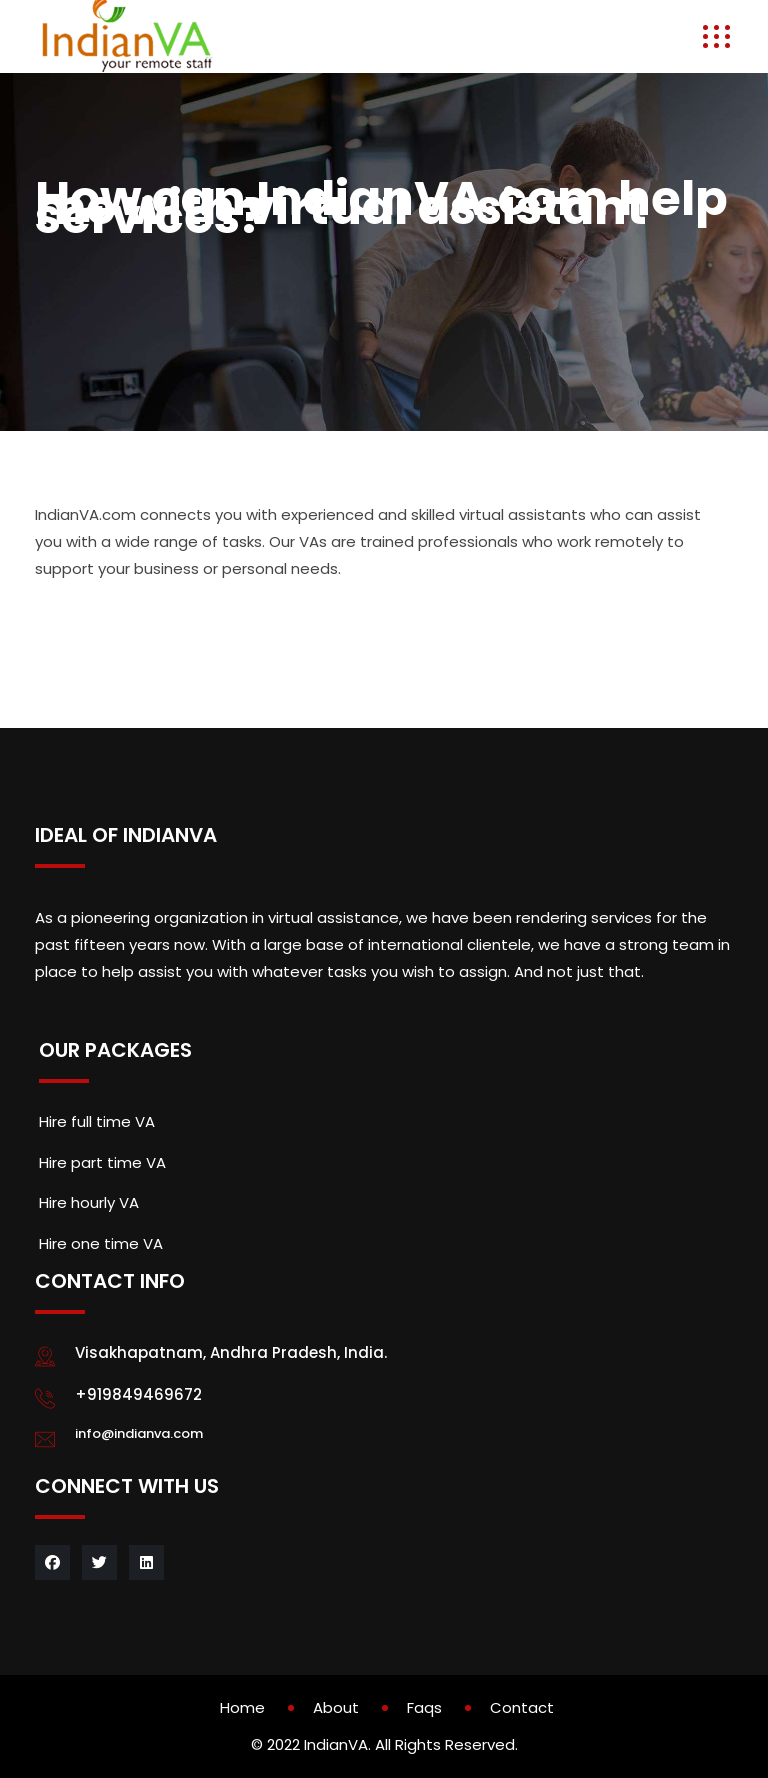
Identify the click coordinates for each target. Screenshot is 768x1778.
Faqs (424, 1707)
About (336, 1707)
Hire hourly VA (89, 1202)
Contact (522, 1707)
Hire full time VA (97, 1121)
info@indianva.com (139, 1433)
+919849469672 (138, 1394)
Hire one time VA (101, 1243)
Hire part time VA (102, 1162)
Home (242, 1707)
